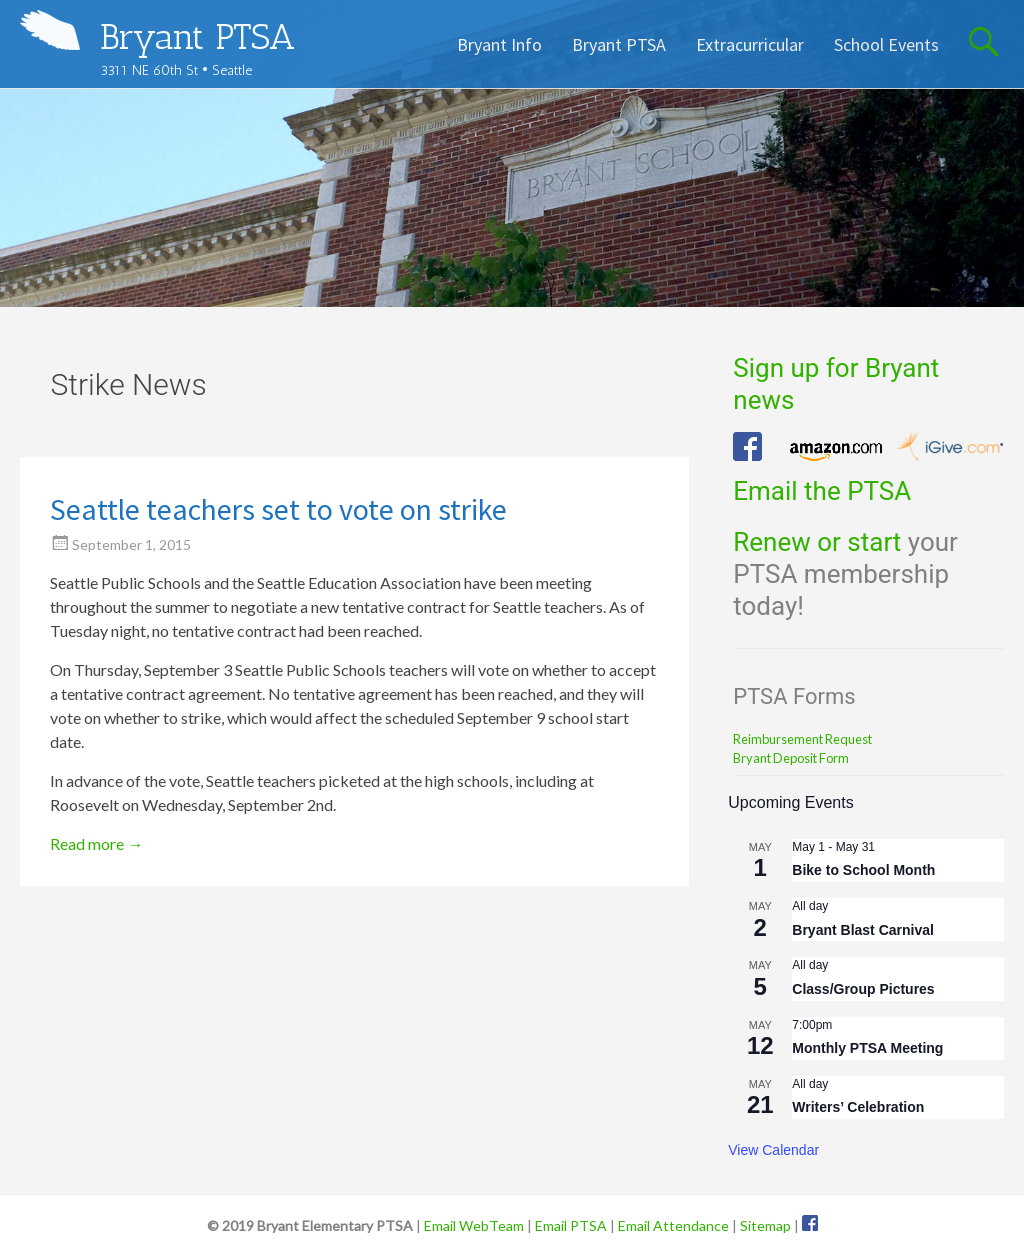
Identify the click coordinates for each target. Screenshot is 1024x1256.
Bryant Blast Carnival (863, 930)
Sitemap (765, 1225)
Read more (96, 843)
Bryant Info (499, 44)
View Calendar (773, 1150)
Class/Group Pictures (863, 989)
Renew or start (817, 542)
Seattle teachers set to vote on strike (278, 509)
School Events (886, 44)
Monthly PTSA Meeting (867, 1048)
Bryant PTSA (197, 36)
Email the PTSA (822, 491)
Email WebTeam (474, 1225)
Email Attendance (673, 1225)
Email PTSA (571, 1225)
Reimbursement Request (802, 739)
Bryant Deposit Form (791, 758)
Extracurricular (750, 44)
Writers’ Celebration (858, 1107)
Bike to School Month (863, 870)
